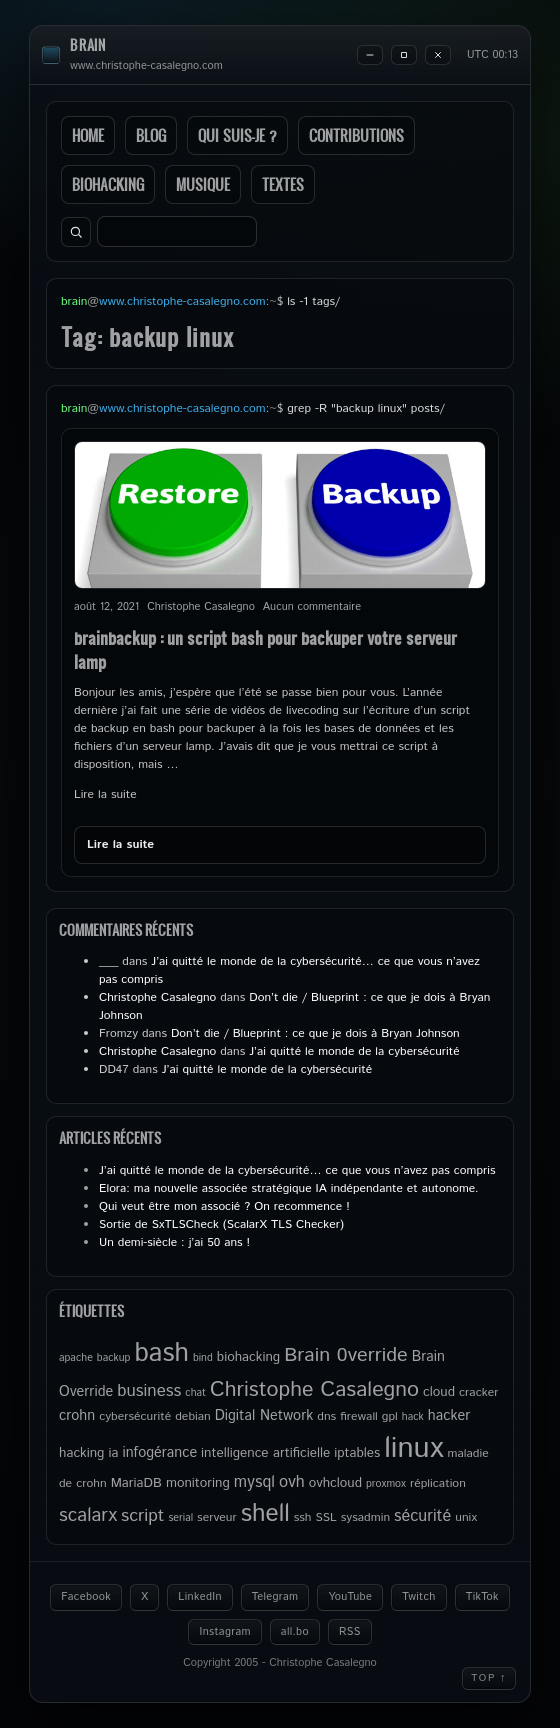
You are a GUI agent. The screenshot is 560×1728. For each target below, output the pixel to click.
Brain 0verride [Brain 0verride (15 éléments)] (346, 1355)
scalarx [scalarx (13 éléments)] (88, 1515)
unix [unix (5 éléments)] (466, 1517)
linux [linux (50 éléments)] (413, 1448)
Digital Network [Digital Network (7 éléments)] (264, 1416)
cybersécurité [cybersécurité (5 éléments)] (135, 1416)
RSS (350, 1632)
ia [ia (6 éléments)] (113, 1453)
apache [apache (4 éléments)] (76, 1358)
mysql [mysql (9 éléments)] (254, 1482)
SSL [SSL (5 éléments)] (326, 1517)
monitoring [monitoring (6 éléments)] (198, 1483)
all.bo (295, 1632)
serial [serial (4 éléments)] (180, 1518)
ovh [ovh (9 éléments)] (292, 1482)
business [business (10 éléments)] (149, 1391)
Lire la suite (105, 794)
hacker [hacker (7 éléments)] (449, 1416)
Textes (283, 184)
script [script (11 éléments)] (142, 1516)
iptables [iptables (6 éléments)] (357, 1453)
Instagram (224, 1632)
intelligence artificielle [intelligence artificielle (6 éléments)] (265, 1453)
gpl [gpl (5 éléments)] (390, 1416)
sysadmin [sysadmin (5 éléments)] (365, 1517)
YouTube (350, 1597)
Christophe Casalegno (157, 997)
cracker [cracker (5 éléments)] (478, 1392)
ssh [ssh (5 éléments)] (303, 1517)
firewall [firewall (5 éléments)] (359, 1416)
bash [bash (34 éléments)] (161, 1353)
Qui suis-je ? (237, 135)
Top (489, 1678)
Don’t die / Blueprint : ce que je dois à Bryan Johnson (315, 1033)
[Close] (438, 55)
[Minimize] (370, 55)
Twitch (419, 1597)
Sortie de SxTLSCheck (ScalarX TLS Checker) (221, 1224)
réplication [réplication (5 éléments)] (438, 1483)
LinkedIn (199, 1597)
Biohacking (108, 184)
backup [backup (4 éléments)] (114, 1358)
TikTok (482, 1597)
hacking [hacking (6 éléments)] (81, 1453)
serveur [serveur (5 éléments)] (217, 1517)
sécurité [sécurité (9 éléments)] (422, 1516)
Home (88, 135)
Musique (203, 184)
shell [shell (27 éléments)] (265, 1514)
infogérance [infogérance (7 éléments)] (159, 1453)
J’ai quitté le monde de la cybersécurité (354, 1051)
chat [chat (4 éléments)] (195, 1393)
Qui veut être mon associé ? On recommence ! (224, 1206)
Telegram (275, 1597)
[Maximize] (404, 55)
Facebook (86, 1597)
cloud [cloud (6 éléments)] (439, 1392)
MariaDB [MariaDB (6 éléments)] (136, 1483)
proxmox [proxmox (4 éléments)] (386, 1484)
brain (88, 45)
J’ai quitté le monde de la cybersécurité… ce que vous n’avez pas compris (297, 1170)
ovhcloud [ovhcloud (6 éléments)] (335, 1483)
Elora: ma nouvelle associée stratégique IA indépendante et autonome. (289, 1188)
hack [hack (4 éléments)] (413, 1417)
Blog (151, 135)
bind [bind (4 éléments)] (203, 1358)
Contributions (356, 135)
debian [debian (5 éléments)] (192, 1416)
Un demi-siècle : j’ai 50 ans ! (174, 1242)
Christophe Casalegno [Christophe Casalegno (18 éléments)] (314, 1389)
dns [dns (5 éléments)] (326, 1416)
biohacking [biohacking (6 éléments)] (248, 1357)
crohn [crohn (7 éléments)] (77, 1416)
